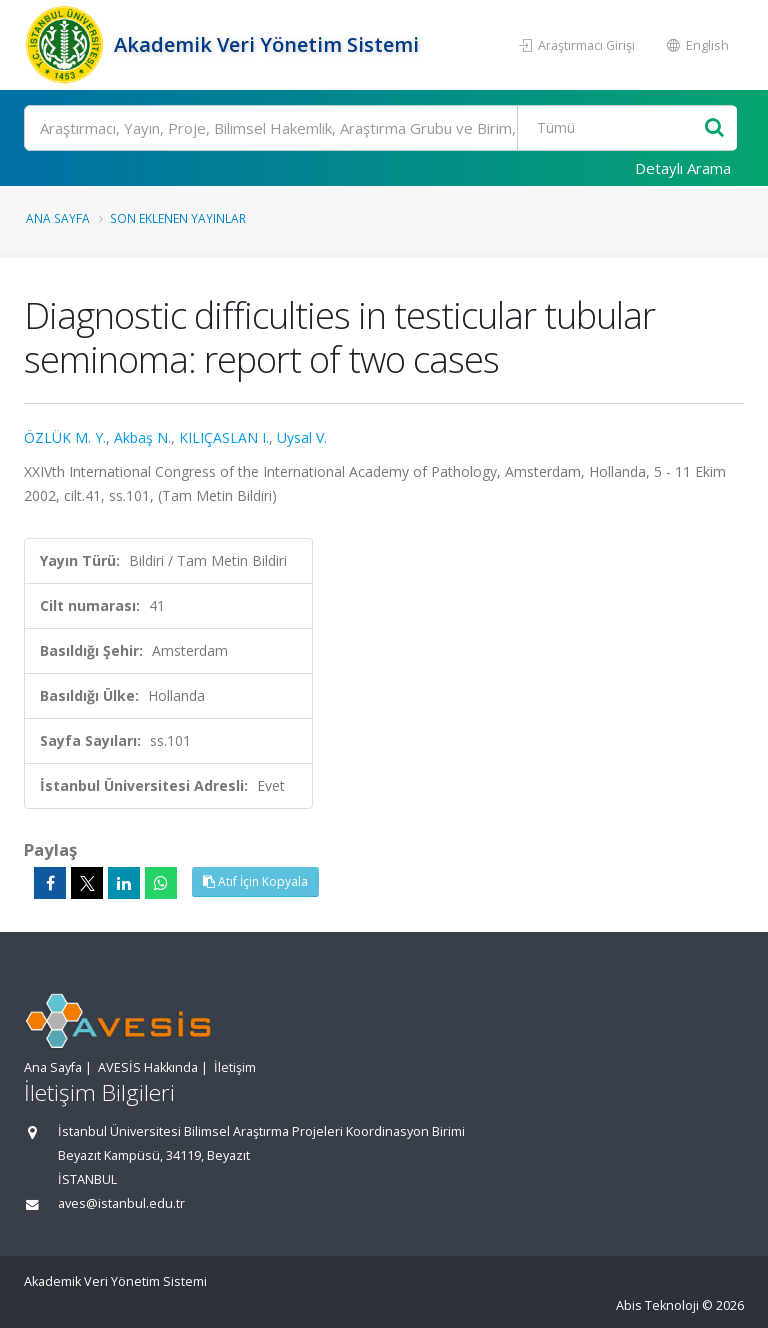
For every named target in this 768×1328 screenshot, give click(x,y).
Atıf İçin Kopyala (255, 881)
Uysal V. (302, 437)
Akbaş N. (142, 437)
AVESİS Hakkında (148, 1067)
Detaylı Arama (683, 168)
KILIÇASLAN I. (224, 437)
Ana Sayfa (58, 218)
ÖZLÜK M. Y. (65, 437)
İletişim (235, 1067)
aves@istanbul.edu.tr (121, 1203)
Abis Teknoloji (657, 1305)
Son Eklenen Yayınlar (178, 218)
